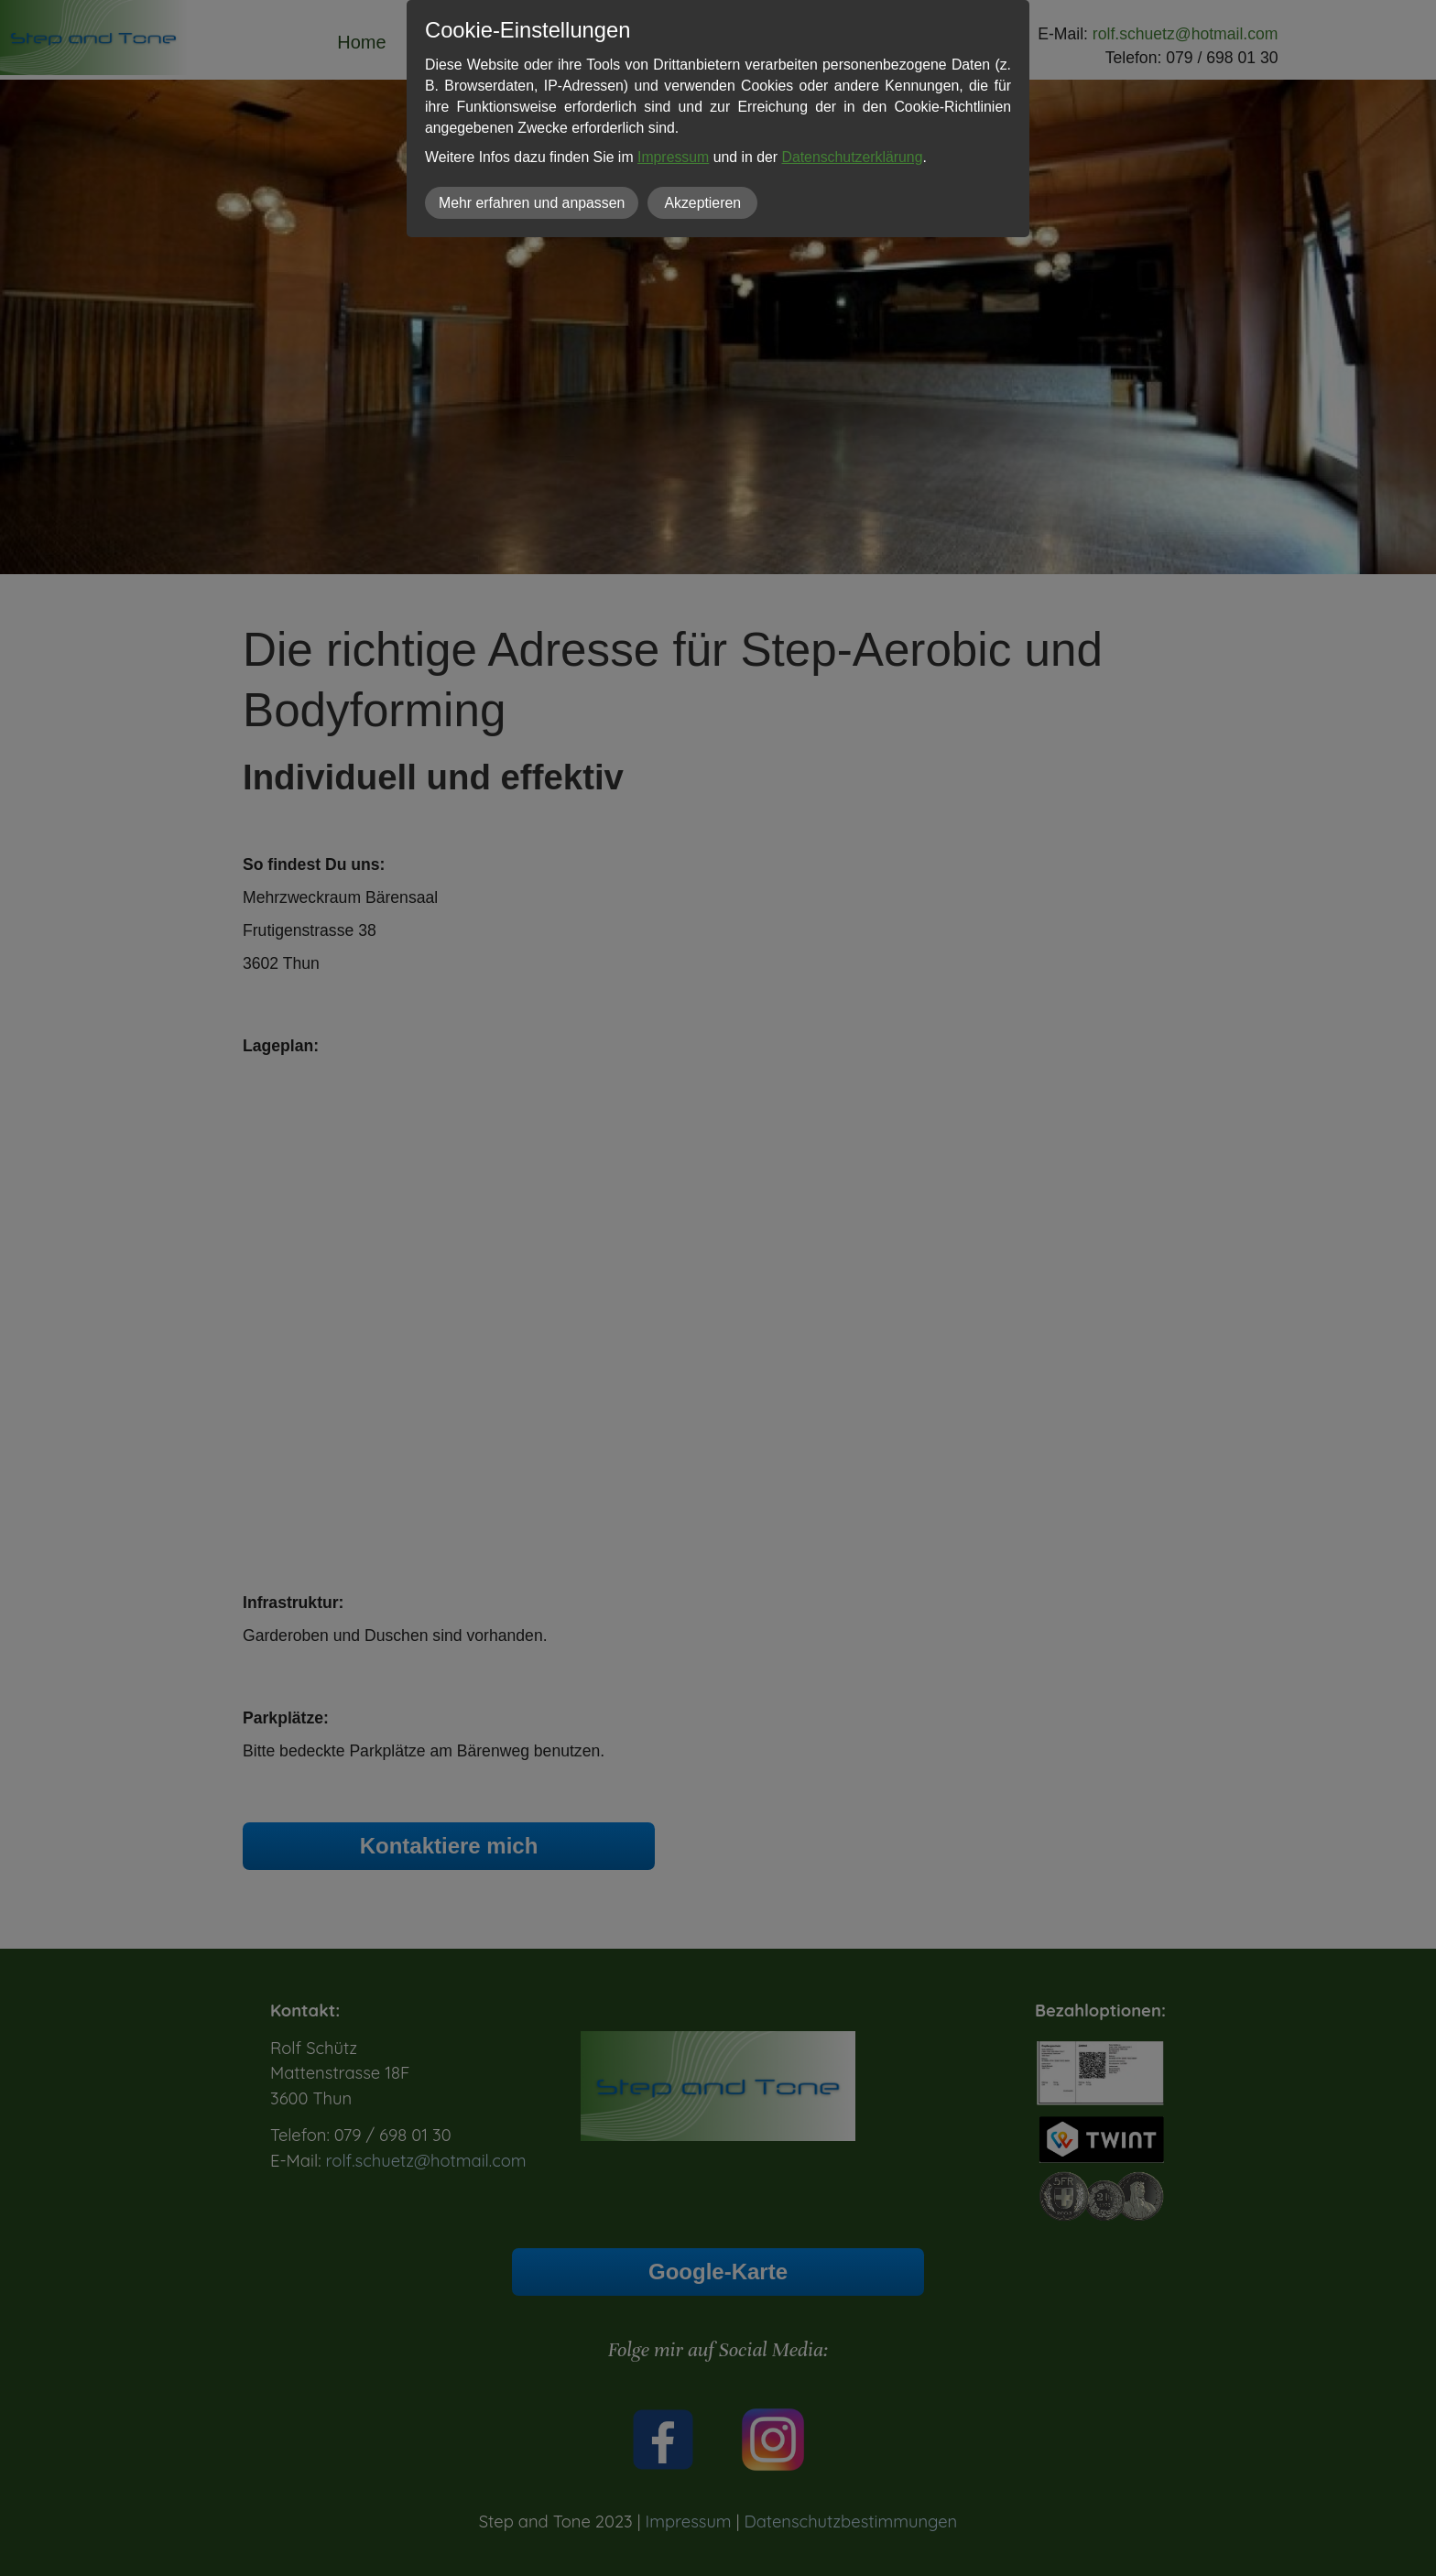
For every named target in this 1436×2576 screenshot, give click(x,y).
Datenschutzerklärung (851, 157)
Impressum (673, 157)
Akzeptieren (702, 203)
